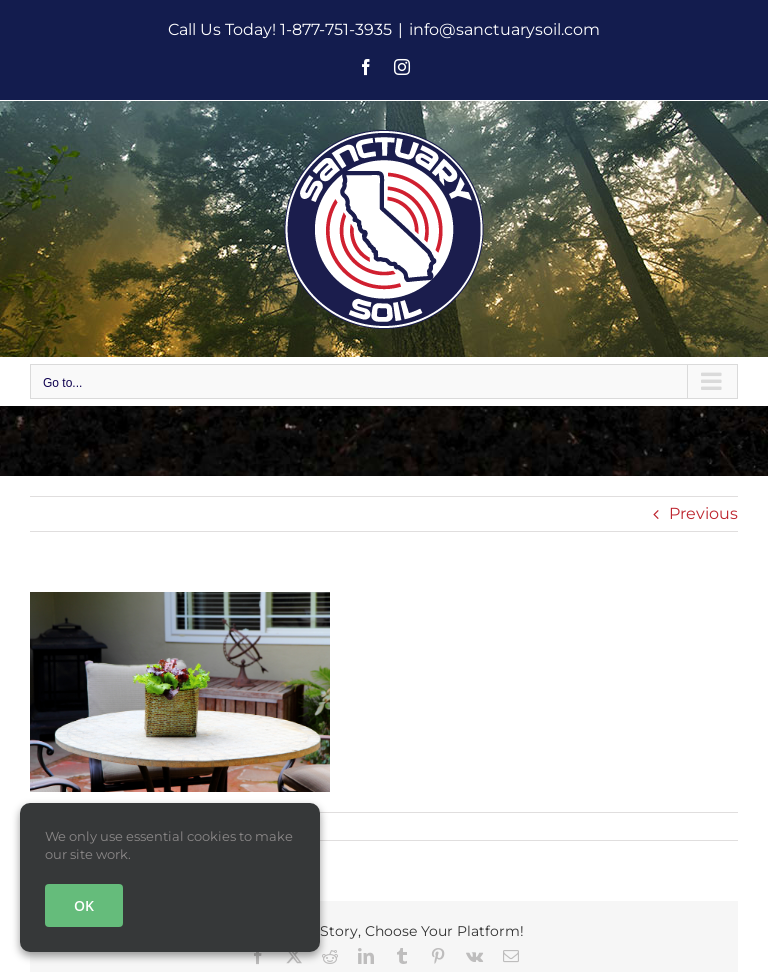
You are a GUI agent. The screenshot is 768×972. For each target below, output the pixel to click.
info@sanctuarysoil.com (504, 29)
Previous (703, 513)
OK (84, 905)
